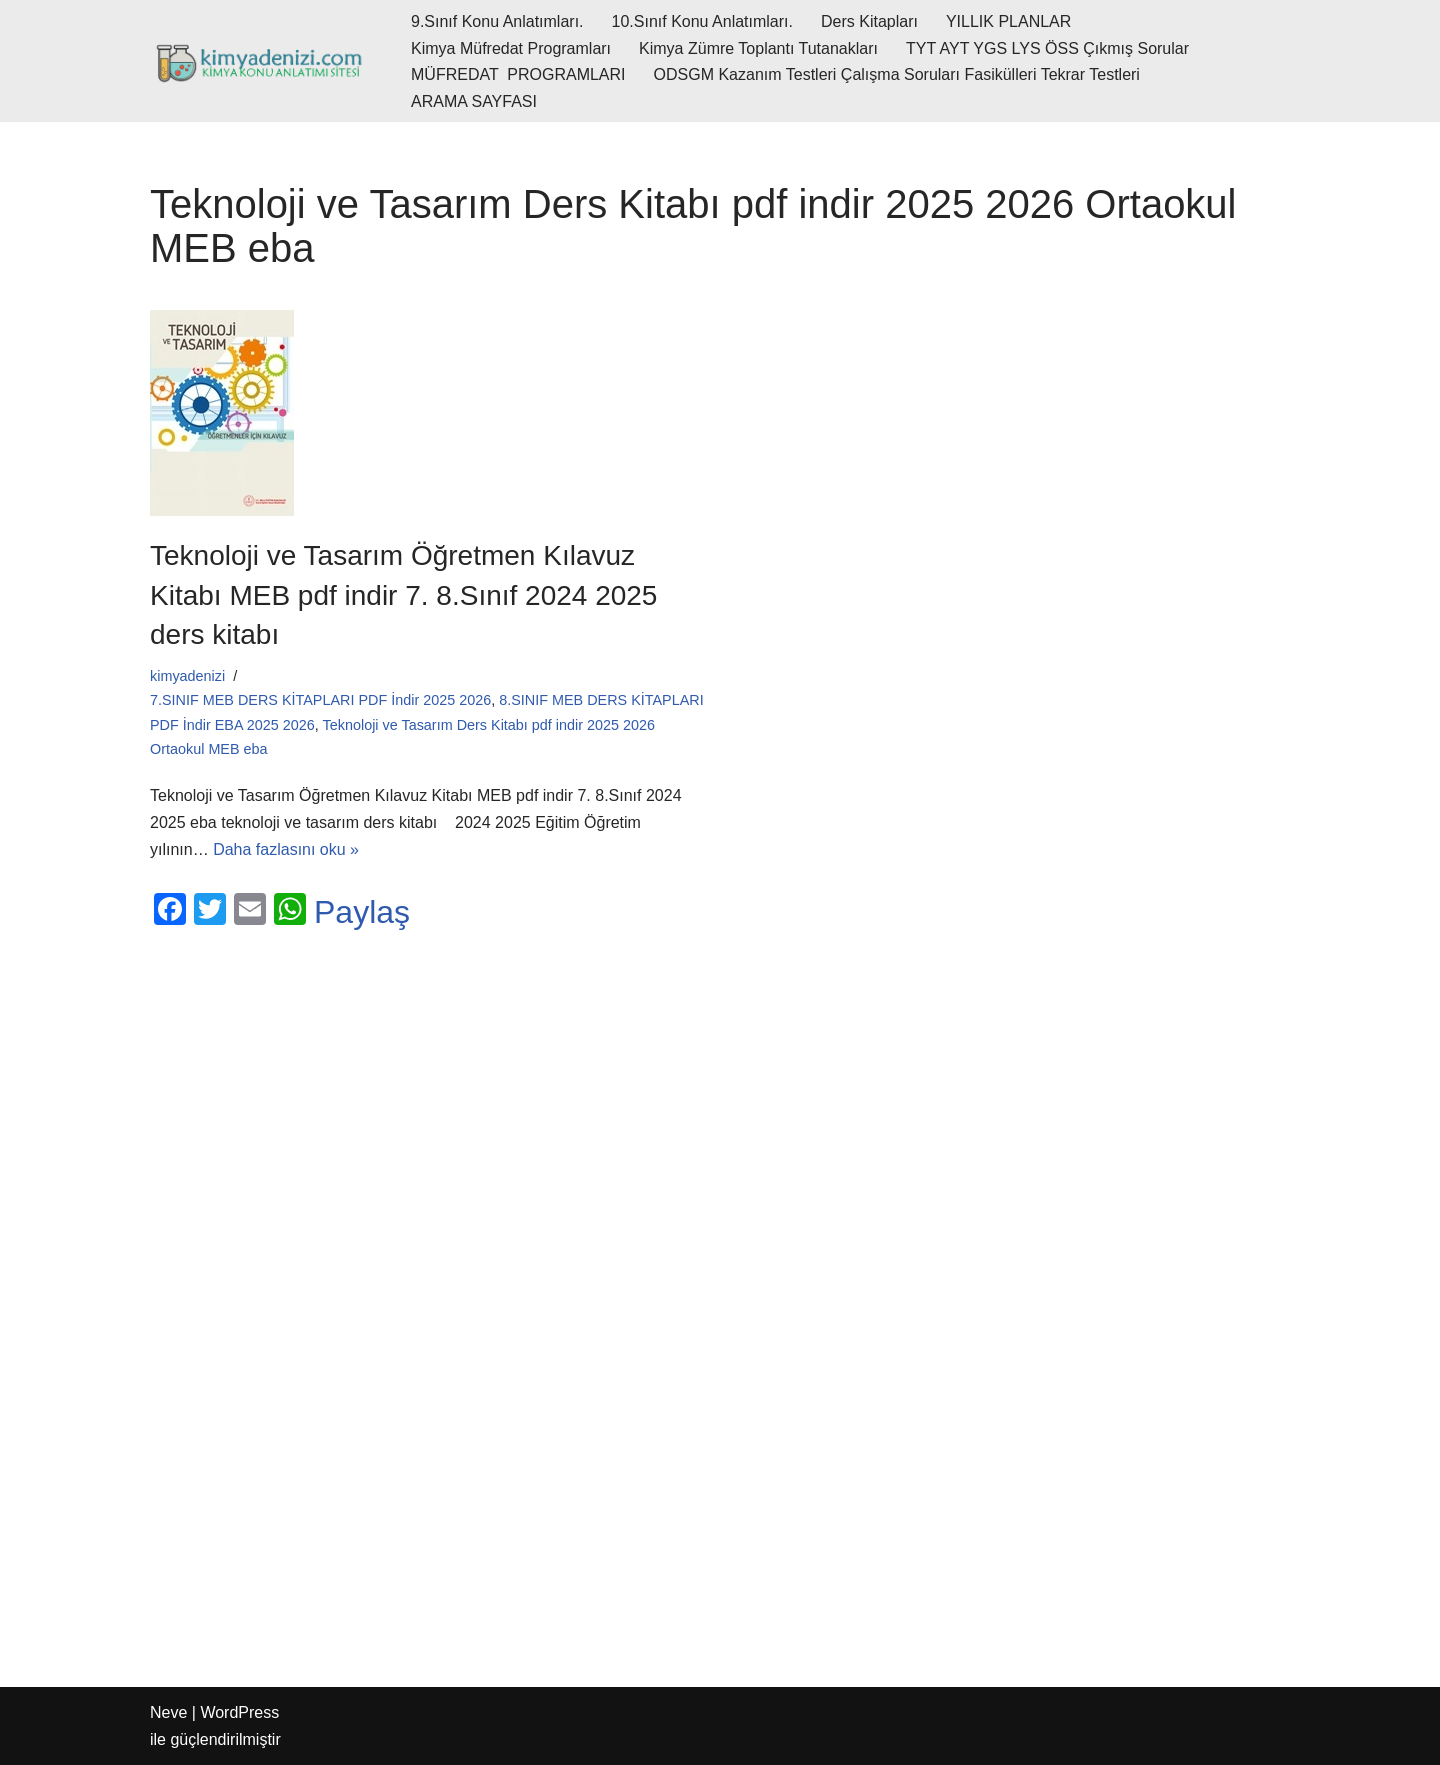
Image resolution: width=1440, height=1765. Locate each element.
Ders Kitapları (869, 21)
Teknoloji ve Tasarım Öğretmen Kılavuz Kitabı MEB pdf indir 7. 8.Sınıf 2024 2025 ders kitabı (403, 594)
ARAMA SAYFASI (474, 101)
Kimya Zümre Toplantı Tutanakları (758, 48)
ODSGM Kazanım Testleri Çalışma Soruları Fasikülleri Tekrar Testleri (897, 74)
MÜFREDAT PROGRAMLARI (518, 74)
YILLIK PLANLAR (1008, 21)
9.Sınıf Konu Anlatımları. (497, 21)
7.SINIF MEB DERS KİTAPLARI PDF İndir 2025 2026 (320, 700)
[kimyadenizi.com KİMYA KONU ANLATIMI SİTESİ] (263, 61)
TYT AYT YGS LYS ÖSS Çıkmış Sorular (1047, 48)
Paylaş (362, 912)
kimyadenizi (187, 676)
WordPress (239, 1712)
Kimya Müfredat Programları (511, 48)
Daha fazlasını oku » (286, 849)
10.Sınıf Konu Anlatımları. (702, 21)
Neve (168, 1712)
